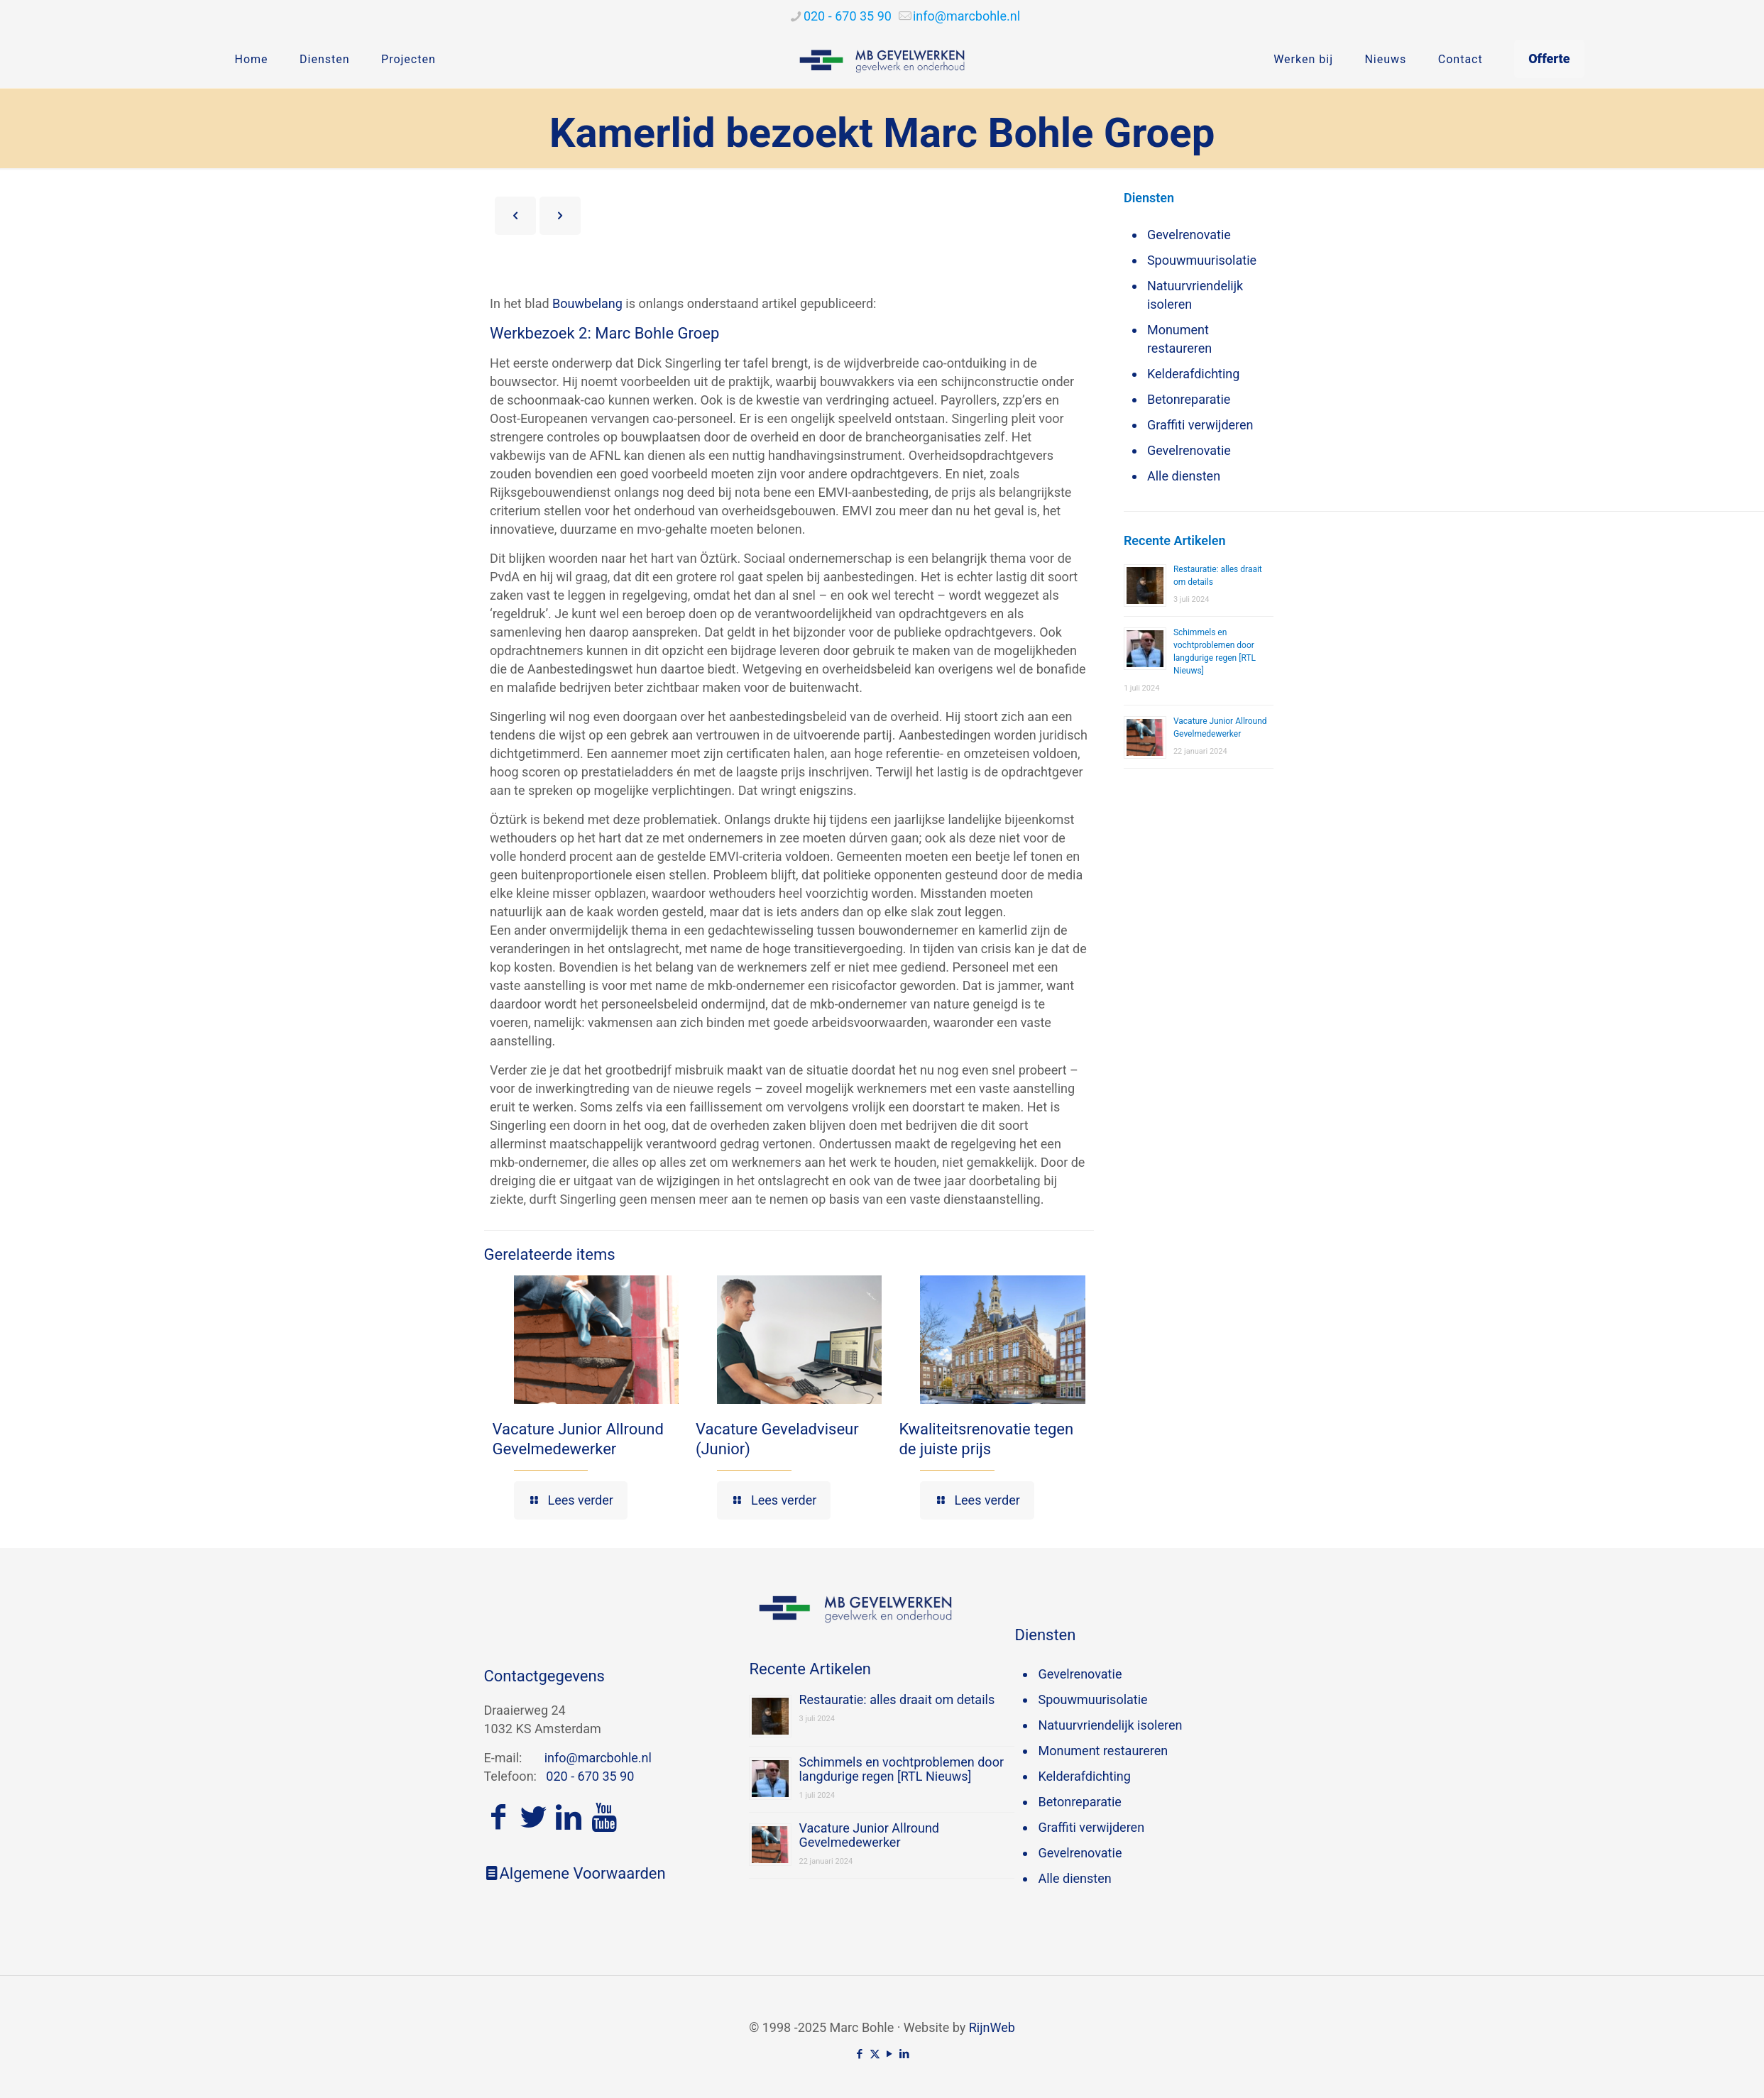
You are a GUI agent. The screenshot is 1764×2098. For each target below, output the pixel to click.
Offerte (1548, 58)
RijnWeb (992, 2027)
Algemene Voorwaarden (575, 1873)
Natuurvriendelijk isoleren (1195, 295)
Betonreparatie (1188, 399)
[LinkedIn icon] (904, 2054)
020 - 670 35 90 (590, 1776)
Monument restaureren (1179, 339)
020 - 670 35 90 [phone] (848, 16)
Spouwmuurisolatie (1201, 260)
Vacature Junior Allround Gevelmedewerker (869, 1835)
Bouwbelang (587, 303)
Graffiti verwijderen (1200, 424)
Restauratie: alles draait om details (897, 1699)
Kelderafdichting (1193, 373)
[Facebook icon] (860, 2054)
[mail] (966, 16)
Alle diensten (1183, 475)
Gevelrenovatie (1189, 234)
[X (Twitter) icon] (875, 2054)
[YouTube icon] (889, 2054)
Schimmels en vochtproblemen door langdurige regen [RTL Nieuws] (901, 1769)
